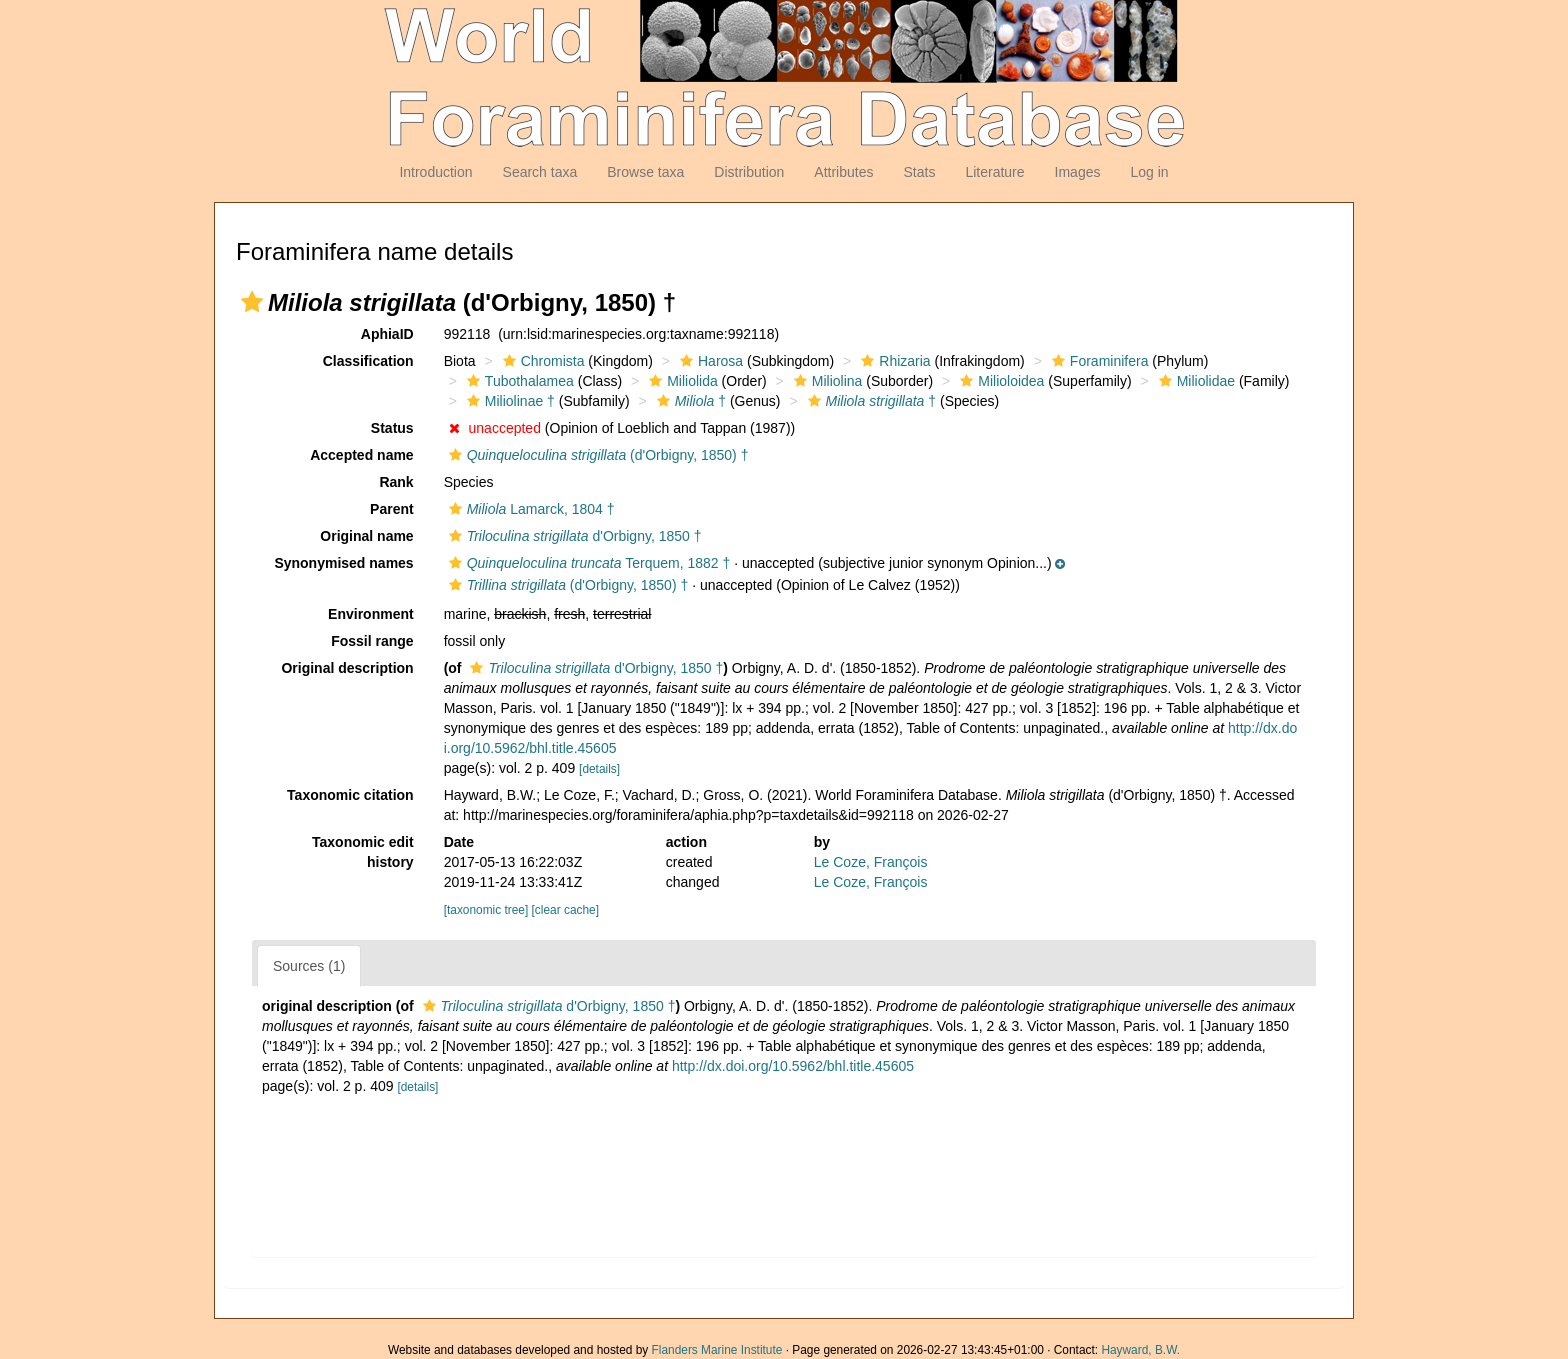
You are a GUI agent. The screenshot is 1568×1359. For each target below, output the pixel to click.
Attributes (843, 172)
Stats (919, 172)
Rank (396, 482)
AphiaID (387, 334)
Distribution (749, 172)
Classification (368, 361)
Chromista (541, 361)
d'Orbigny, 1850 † (573, 536)
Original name (366, 536)
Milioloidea (999, 381)
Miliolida (681, 381)
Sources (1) (309, 966)
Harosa (709, 361)
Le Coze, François (871, 862)
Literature (994, 172)
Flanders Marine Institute (717, 1350)
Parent (392, 509)
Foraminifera (1098, 361)
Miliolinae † (508, 401)
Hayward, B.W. (1140, 1350)
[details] (599, 769)
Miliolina (826, 381)
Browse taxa (645, 172)
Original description (347, 668)
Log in (1149, 172)
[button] (252, 302)
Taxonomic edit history (363, 852)
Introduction (435, 172)
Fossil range (372, 641)
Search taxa (540, 172)
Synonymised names (343, 563)
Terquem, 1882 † (587, 563)
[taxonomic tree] (486, 910)
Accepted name (361, 455)
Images (1078, 172)
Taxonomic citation (350, 795)
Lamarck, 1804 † (529, 509)
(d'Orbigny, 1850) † (596, 455)
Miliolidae (1194, 381)
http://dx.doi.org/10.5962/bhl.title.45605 (793, 1066)
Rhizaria (893, 361)
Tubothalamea (518, 381)
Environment (371, 614)
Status (392, 428)
